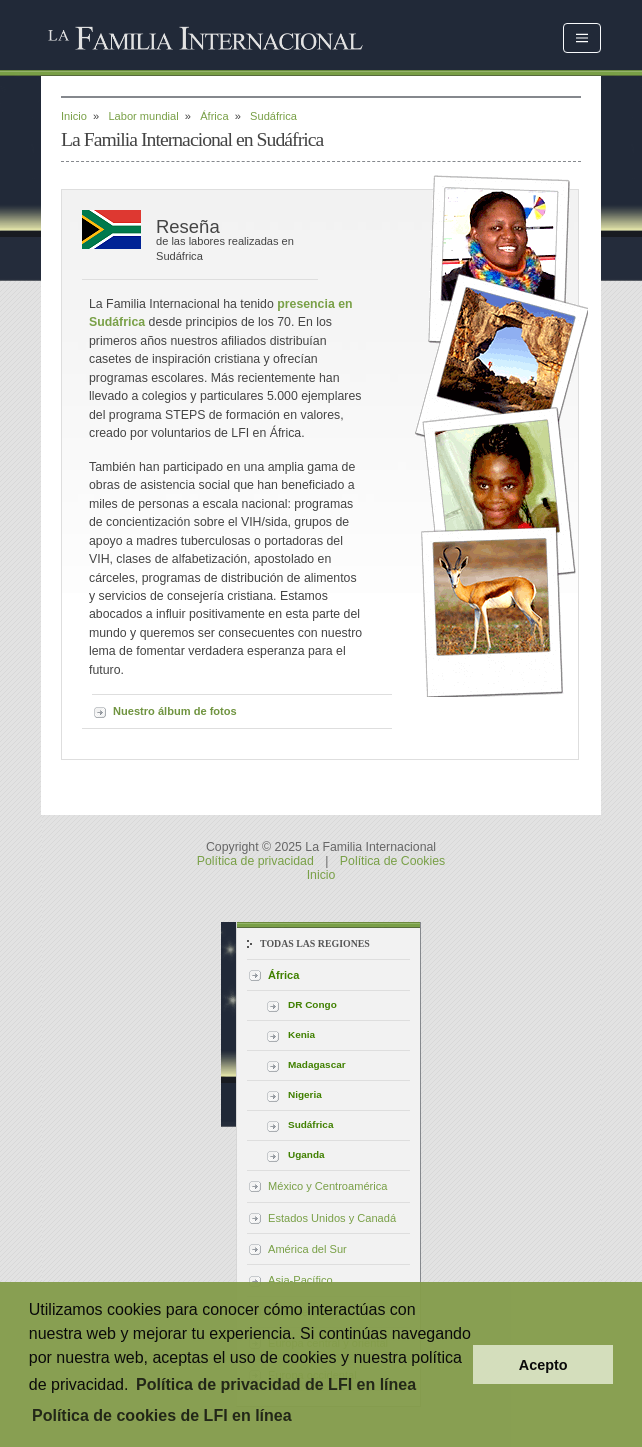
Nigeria (305, 1094)
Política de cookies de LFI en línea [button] (162, 1415)
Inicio (74, 116)
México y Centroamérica (327, 1186)
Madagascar (317, 1064)
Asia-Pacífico (300, 1280)
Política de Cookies (392, 861)
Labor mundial (143, 116)
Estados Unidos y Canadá (332, 1218)
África (214, 116)
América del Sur (307, 1249)
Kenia (301, 1034)
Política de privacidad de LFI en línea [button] (276, 1384)
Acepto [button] (543, 1365)
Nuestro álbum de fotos (175, 711)
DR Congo (312, 1004)
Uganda (306, 1154)
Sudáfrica (310, 1124)
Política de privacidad (255, 861)
